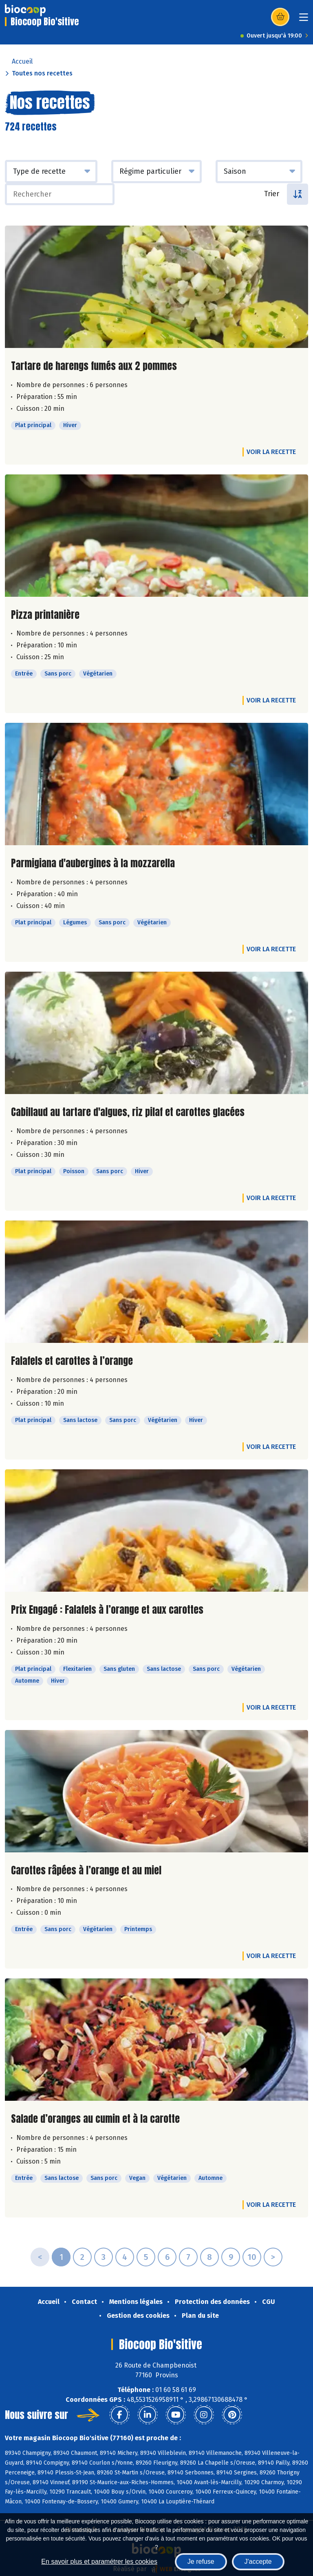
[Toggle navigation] (303, 20)
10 (251, 2257)
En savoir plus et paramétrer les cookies (99, 2561)
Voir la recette (271, 452)
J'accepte (258, 2561)
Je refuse (200, 2561)
